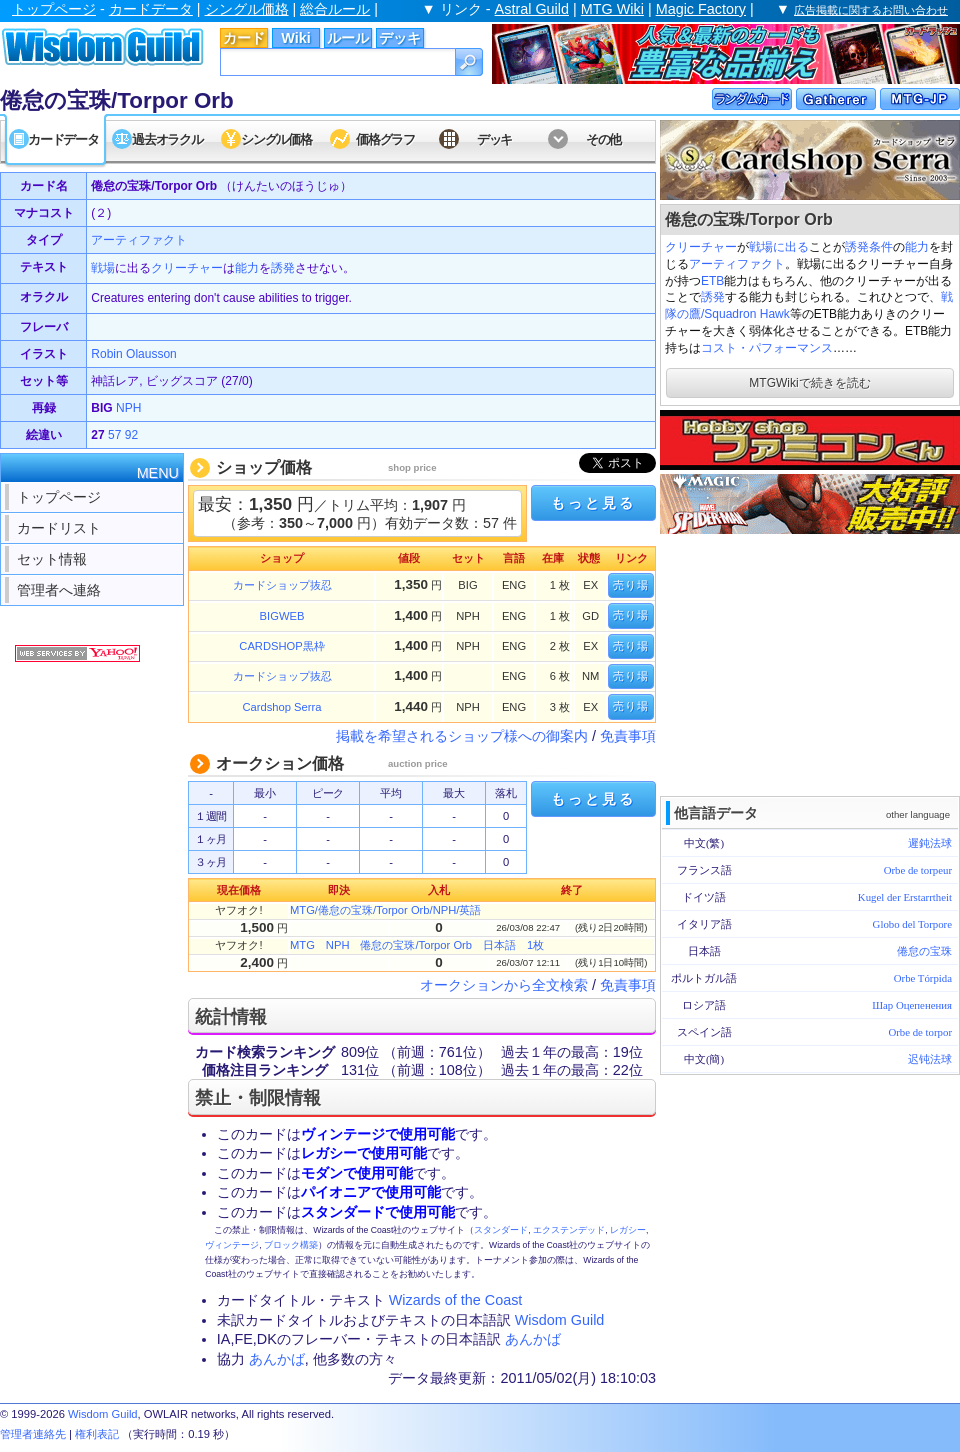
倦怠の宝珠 (924, 951)
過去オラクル (167, 139)
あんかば (533, 1339)
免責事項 (628, 736)
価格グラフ (385, 139)
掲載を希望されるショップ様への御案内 (462, 736)
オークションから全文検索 (504, 985)
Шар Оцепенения (912, 1005)
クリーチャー (701, 247)
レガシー (628, 1230)
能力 (917, 247)
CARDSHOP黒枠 (281, 646)
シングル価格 (247, 9)
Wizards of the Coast (456, 1300)
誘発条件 (869, 247)
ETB (712, 281)
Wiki (295, 38)
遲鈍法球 (930, 843)
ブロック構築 (291, 1245)
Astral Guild (532, 9)
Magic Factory (701, 9)
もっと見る (593, 503)
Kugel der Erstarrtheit (905, 897)
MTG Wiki (612, 9)
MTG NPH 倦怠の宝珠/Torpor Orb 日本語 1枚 (417, 945)
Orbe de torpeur (918, 870)
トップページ (54, 9)
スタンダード (501, 1230)
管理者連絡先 (33, 1434)
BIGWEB (282, 616)
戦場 (103, 268)
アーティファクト (737, 264)
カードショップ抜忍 (282, 585)
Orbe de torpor (920, 1032)
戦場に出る (779, 247)
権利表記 (97, 1434)
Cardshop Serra (282, 707)
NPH (128, 408)
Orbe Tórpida (923, 978)
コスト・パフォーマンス (767, 348)
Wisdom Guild (560, 1320)
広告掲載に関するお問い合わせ (871, 10)
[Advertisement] (810, 663)
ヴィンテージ (232, 1245)
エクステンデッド (569, 1230)
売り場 (631, 585)
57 (114, 435)
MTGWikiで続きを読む (809, 383)
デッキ (400, 38)
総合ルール (335, 9)
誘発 (713, 297)
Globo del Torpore (912, 924)
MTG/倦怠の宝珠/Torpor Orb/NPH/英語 (385, 910)
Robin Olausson (133, 354)
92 (131, 435)
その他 (603, 139)
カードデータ (151, 9)
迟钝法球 (930, 1059)
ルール (348, 38)
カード (244, 38)
